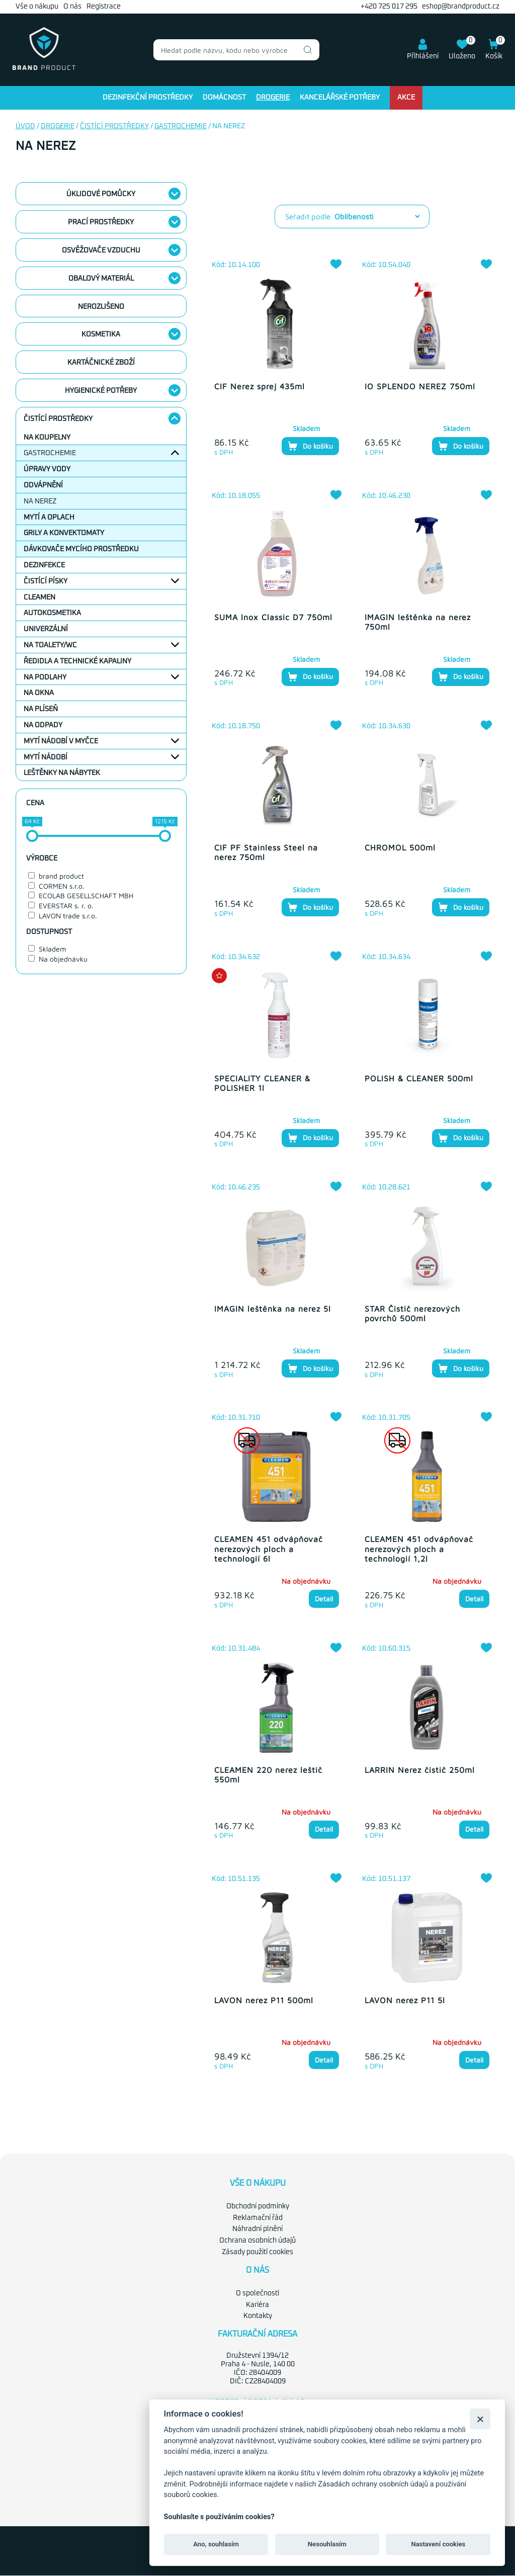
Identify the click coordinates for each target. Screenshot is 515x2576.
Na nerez (40, 501)
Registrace (104, 6)
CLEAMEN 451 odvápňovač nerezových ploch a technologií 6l (268, 1548)
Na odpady (43, 725)
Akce (406, 97)
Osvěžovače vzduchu (101, 250)
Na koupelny (47, 437)
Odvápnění (43, 485)
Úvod (25, 126)
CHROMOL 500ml (400, 847)
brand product (61, 876)
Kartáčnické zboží (101, 362)
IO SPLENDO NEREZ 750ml (420, 386)
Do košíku (310, 446)
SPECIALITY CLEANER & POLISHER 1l (262, 1083)
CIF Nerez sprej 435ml (259, 386)
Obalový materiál (101, 278)
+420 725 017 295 (389, 6)
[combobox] (236, 49)
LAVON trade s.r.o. (68, 915)
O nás (72, 6)
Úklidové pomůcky (100, 194)
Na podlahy (45, 677)
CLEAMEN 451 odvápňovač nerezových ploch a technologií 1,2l (419, 1548)
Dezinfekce (44, 565)
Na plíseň (41, 709)
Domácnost (224, 97)
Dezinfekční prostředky (148, 97)
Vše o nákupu (37, 6)
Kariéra (257, 2304)
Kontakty (257, 2316)
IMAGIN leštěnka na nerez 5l (272, 1308)
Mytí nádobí (45, 757)
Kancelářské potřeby (340, 97)
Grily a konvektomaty (64, 533)
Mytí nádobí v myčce (61, 741)
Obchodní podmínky (257, 2206)
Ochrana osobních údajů (257, 2240)
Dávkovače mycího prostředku (81, 549)
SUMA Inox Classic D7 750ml (273, 617)
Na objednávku (63, 959)
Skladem (52, 948)
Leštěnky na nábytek (62, 773)
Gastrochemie (180, 126)
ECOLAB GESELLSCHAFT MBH (86, 895)
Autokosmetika (52, 613)
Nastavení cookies (438, 2544)
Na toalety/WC (50, 645)
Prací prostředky (101, 222)
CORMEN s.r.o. (61, 886)
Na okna (39, 693)
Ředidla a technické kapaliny (77, 661)
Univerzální (46, 629)
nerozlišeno (101, 306)
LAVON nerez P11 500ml (263, 2000)
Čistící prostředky (114, 126)
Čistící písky (45, 581)
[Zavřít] (480, 2419)
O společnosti (257, 2293)
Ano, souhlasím (216, 2544)
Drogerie (273, 97)
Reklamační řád (258, 2217)
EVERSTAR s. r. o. (66, 905)
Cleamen (39, 597)
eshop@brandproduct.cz (460, 6)
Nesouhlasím (327, 2544)
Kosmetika (100, 334)
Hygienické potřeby (101, 390)
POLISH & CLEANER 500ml (419, 1078)
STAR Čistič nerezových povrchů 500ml (412, 1313)
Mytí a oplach (49, 517)
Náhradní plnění (257, 2228)
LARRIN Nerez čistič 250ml (420, 1769)
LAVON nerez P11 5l (405, 2000)
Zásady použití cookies (257, 2252)
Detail (324, 1598)
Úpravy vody (47, 469)
